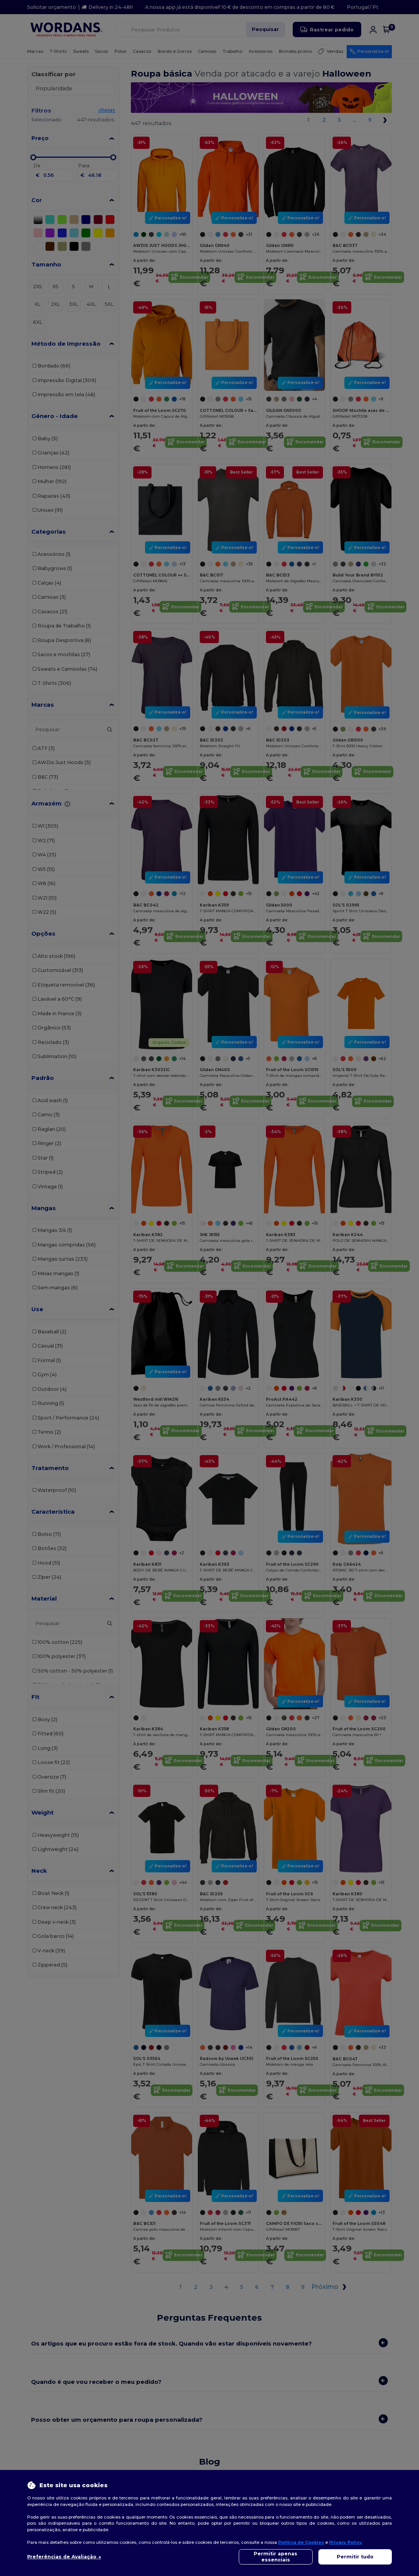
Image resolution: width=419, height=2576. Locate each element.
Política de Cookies (301, 2542)
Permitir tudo (355, 2557)
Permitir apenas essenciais (275, 2557)
